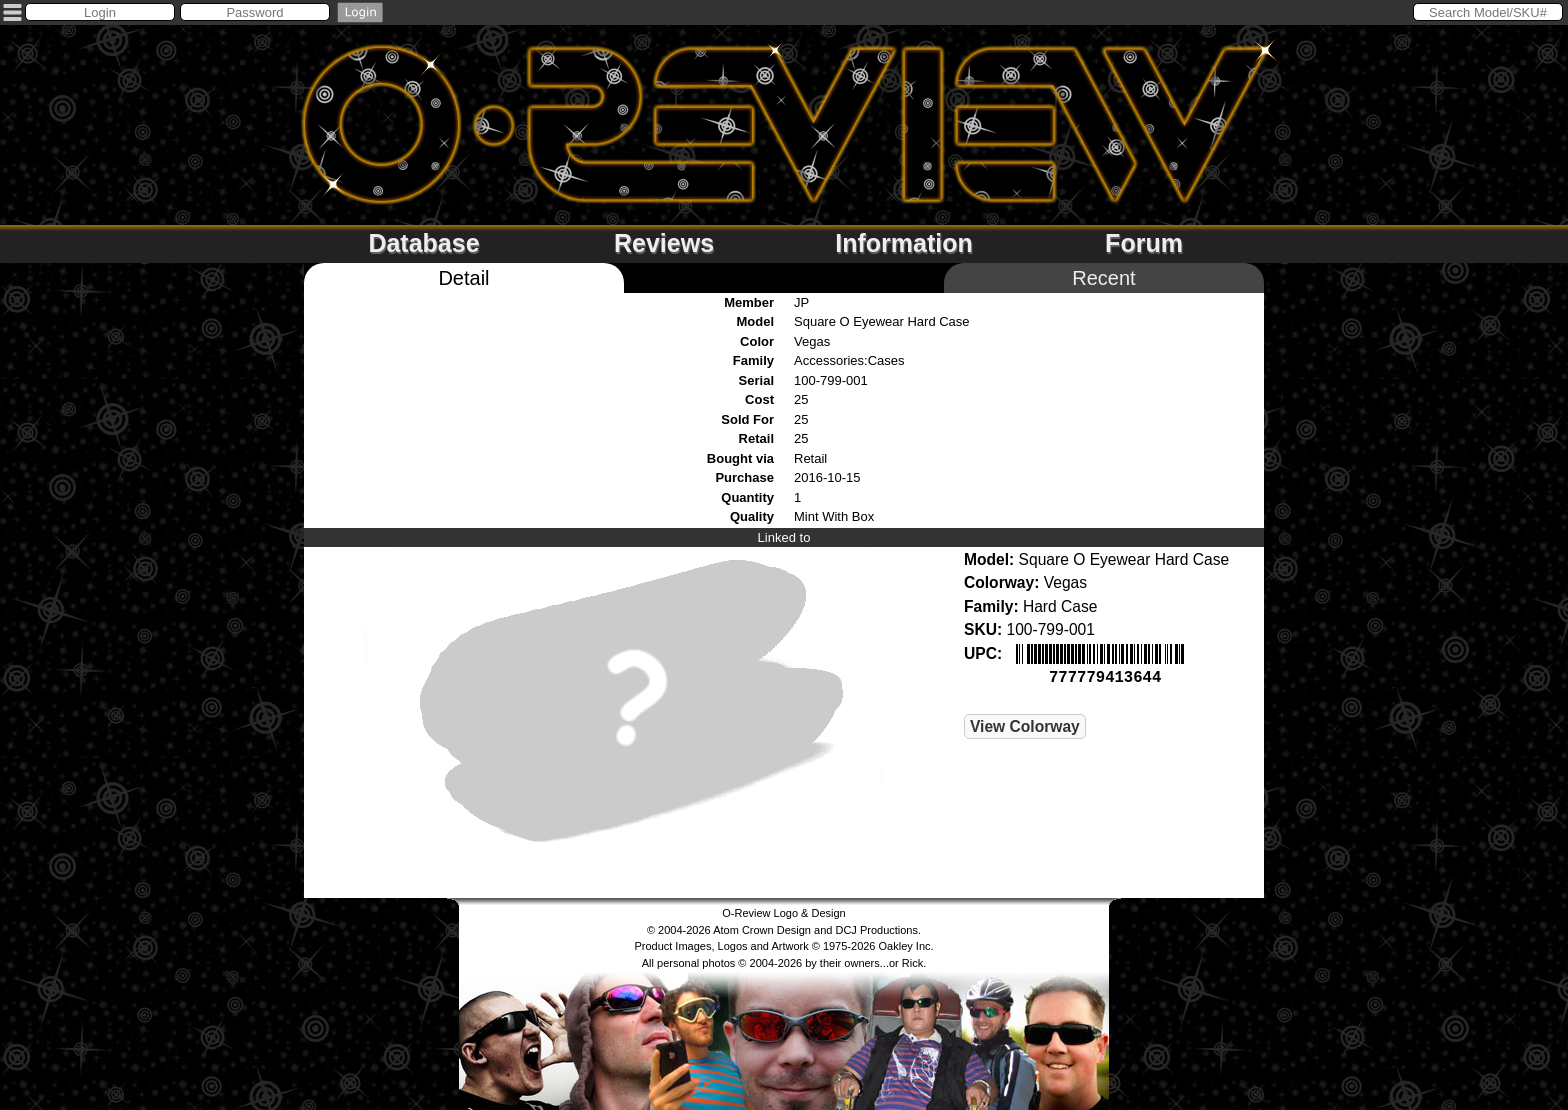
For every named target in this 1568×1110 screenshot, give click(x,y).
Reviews (664, 243)
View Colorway (1025, 724)
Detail (463, 278)
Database (423, 243)
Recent (1103, 278)
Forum (1144, 243)
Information (904, 243)
